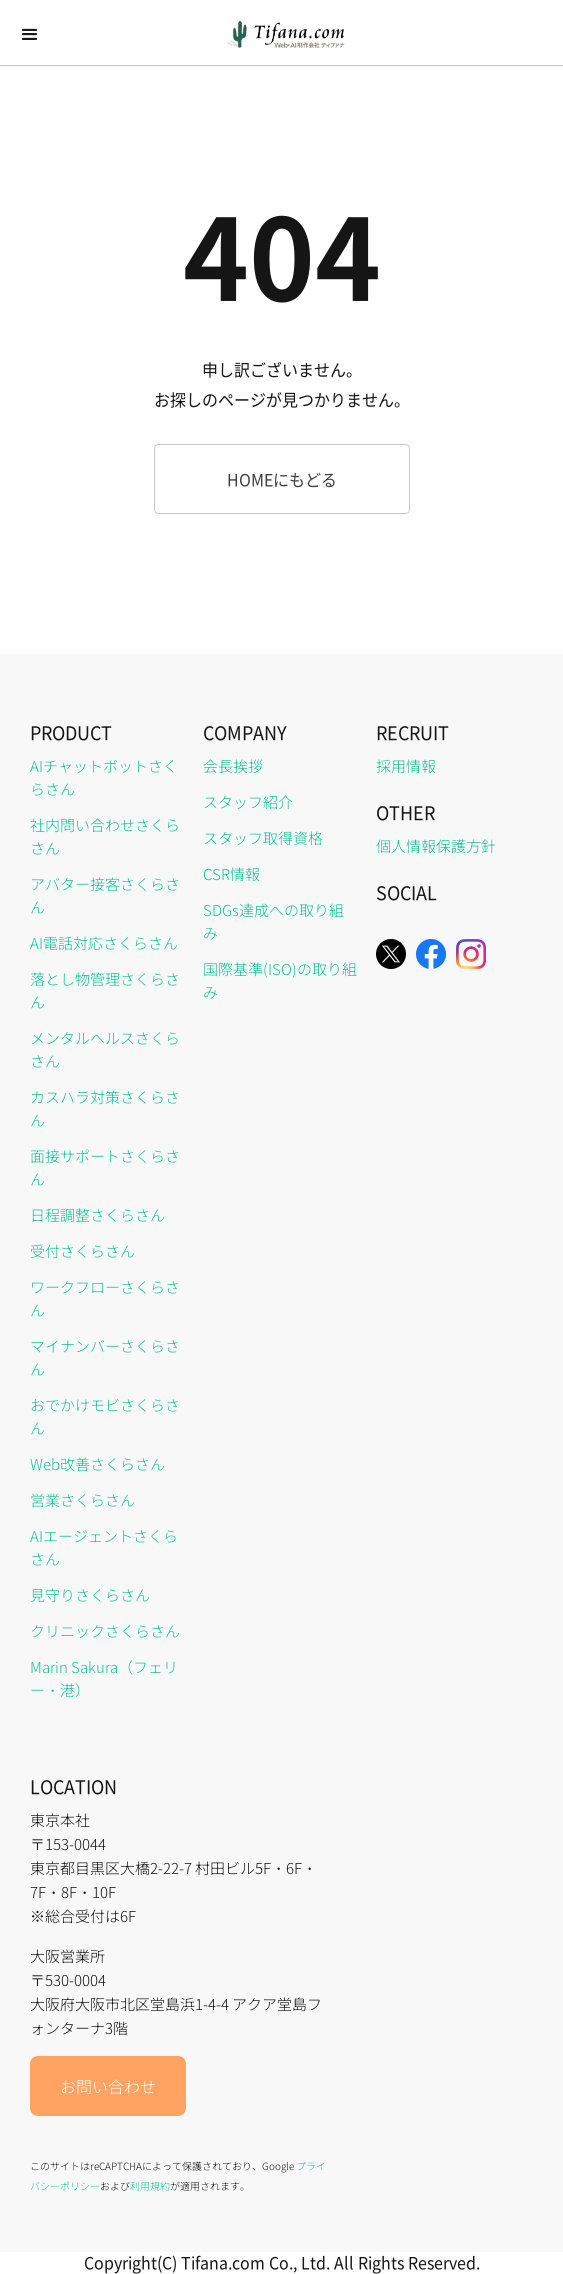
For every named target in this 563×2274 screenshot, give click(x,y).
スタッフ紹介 (248, 801)
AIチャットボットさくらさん (104, 777)
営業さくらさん (82, 1499)
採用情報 (406, 765)
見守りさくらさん (90, 1594)
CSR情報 (231, 873)
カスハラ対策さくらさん (105, 1108)
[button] (30, 35)
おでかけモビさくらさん (105, 1416)
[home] (281, 34)
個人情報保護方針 (436, 845)
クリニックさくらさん (105, 1630)
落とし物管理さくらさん (105, 990)
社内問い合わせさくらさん (105, 836)
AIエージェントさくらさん (104, 1547)
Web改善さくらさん (97, 1463)
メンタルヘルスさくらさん (105, 1049)
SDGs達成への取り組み (273, 921)
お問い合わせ (108, 2086)
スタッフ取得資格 (263, 837)
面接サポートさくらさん (105, 1167)
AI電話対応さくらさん (104, 942)
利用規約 (150, 2185)
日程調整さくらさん (97, 1214)
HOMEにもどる (282, 479)
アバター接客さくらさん (105, 895)
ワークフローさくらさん (105, 1298)
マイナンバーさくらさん (105, 1357)
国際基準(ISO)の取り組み (280, 980)
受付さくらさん (82, 1250)
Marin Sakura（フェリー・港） (104, 1678)
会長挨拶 (233, 765)
